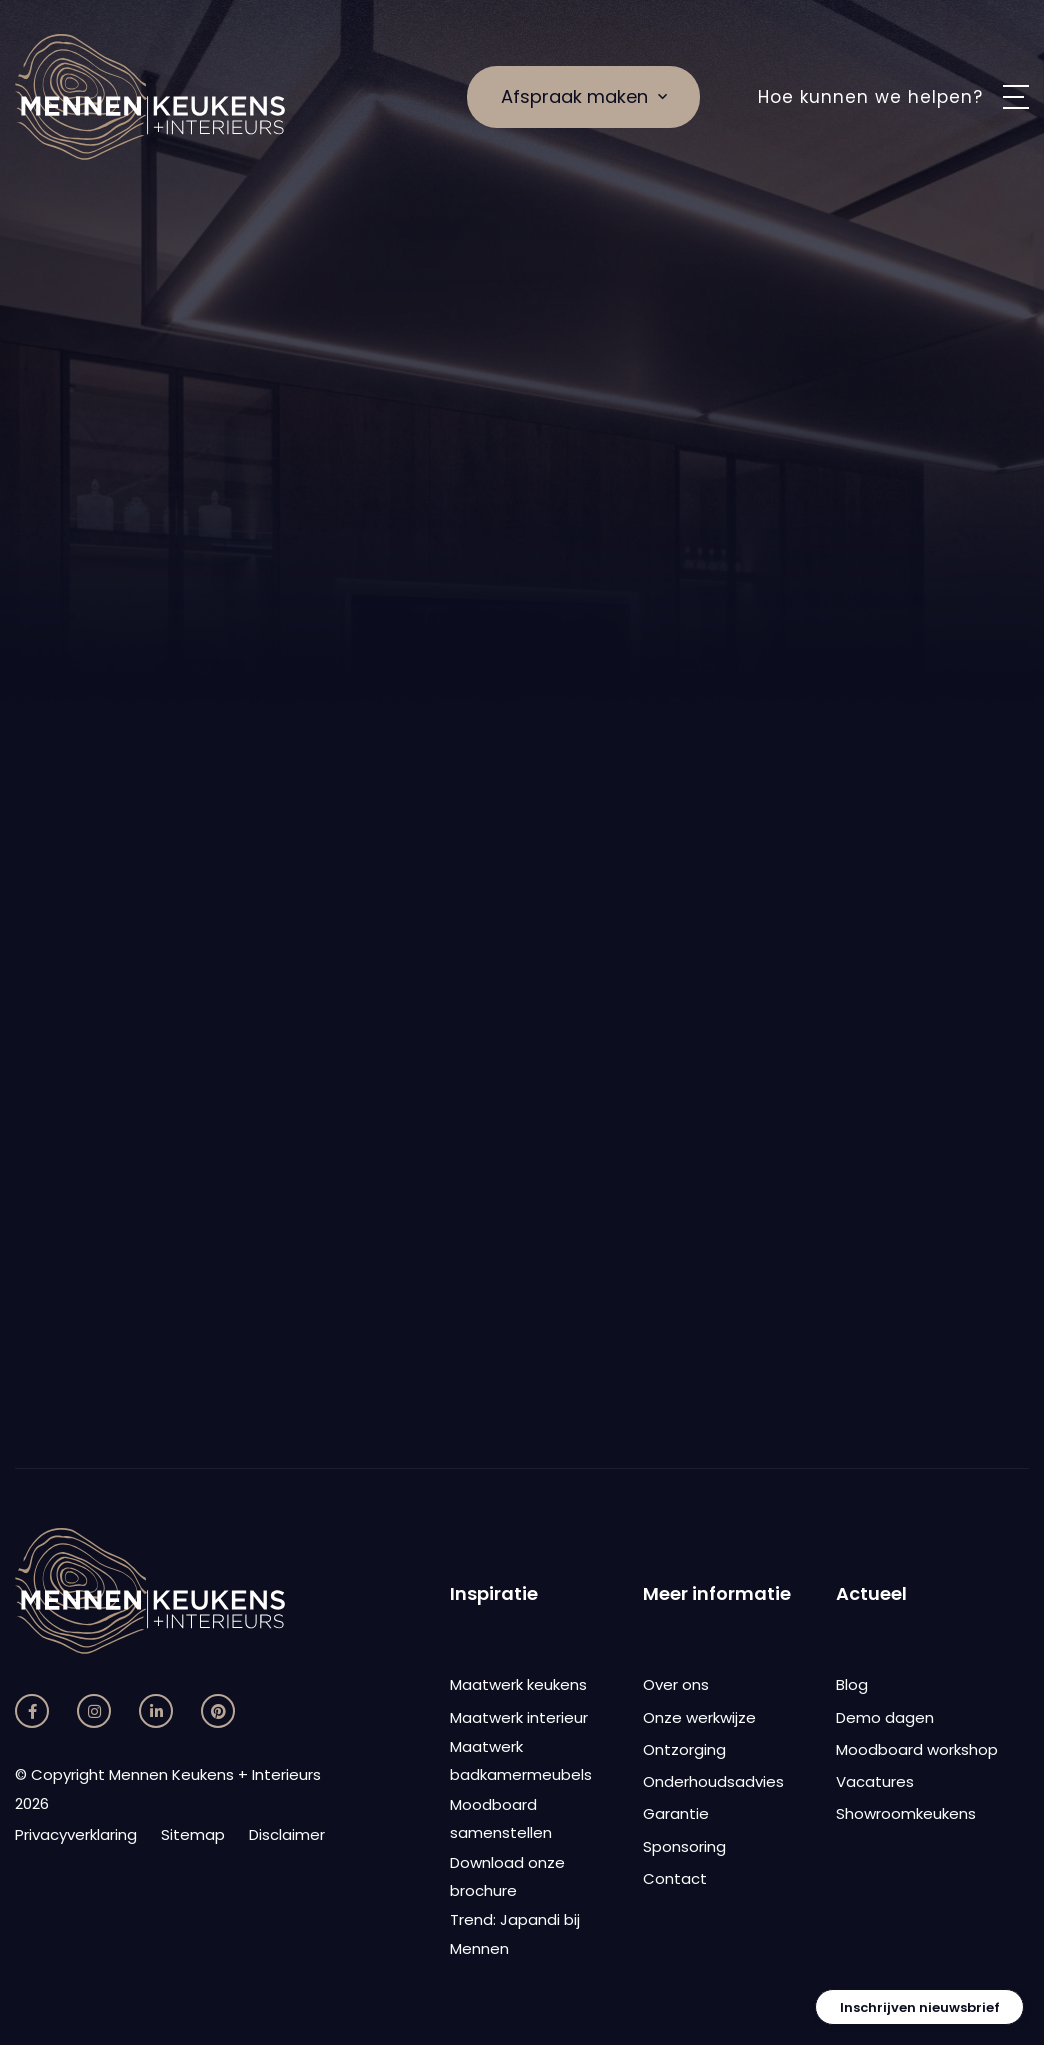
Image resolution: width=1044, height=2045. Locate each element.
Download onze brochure (507, 1877)
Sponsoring (684, 1846)
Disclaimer (287, 1834)
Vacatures (875, 1781)
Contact (675, 1878)
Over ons (676, 1684)
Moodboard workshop (917, 1749)
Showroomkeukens (906, 1813)
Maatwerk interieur (519, 1717)
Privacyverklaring (76, 1834)
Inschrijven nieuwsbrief (920, 2007)
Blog (852, 1684)
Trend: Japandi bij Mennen (515, 1934)
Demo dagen (885, 1717)
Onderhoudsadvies (713, 1781)
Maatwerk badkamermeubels (521, 1761)
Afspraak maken (584, 96)
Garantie (676, 1813)
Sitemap (193, 1834)
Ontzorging (684, 1749)
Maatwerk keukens (518, 1684)
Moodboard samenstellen (501, 1819)
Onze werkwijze (699, 1717)
